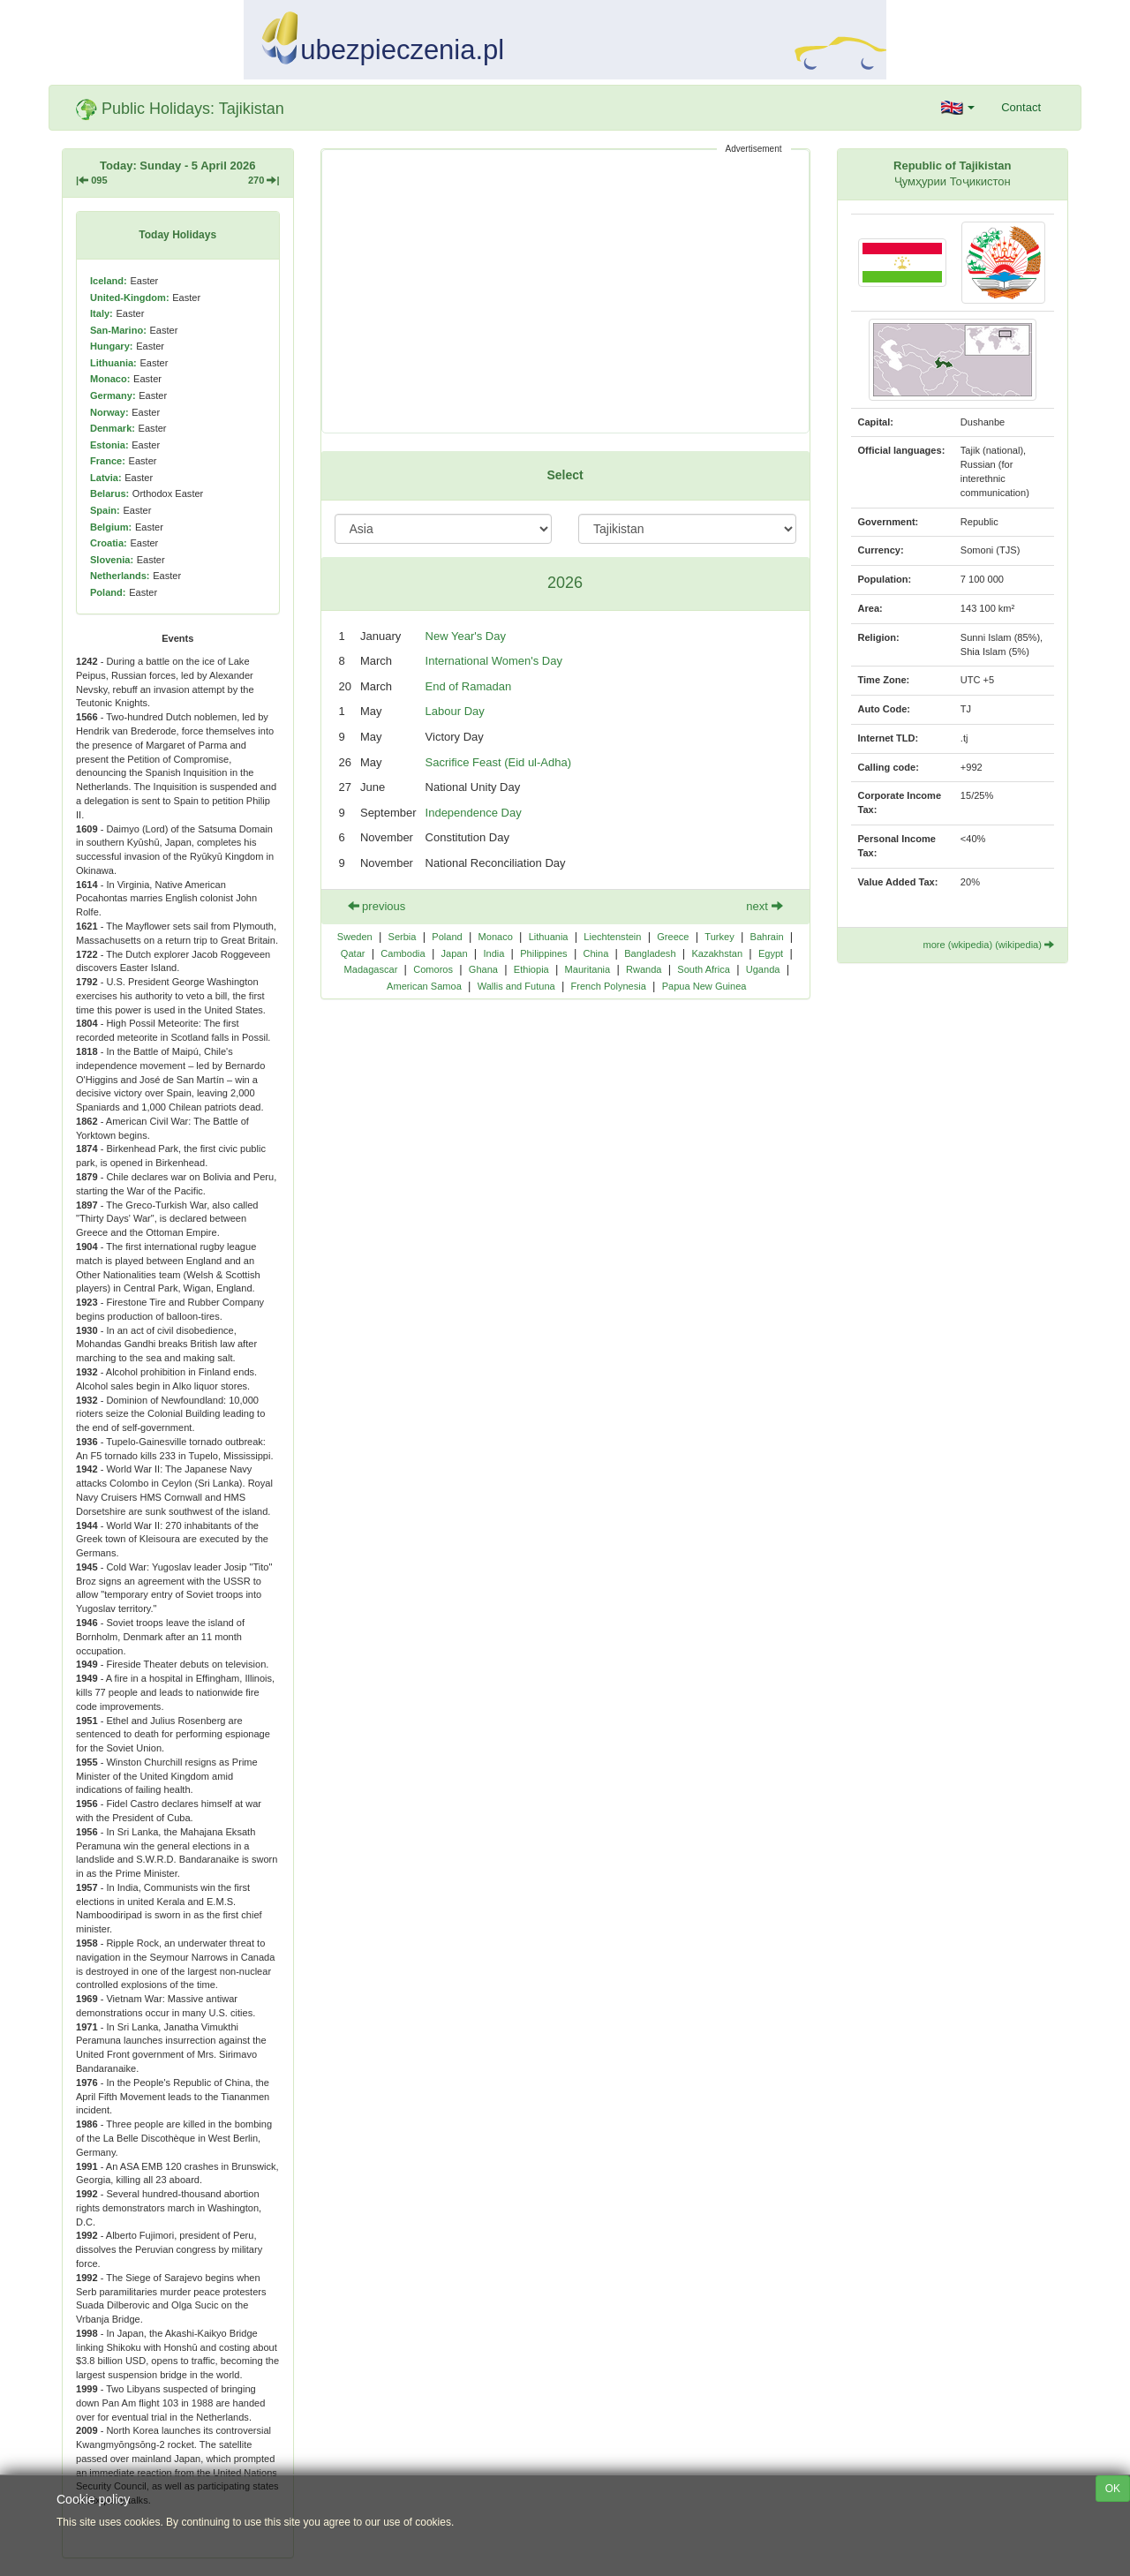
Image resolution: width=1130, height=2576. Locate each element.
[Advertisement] (565, 291)
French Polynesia (608, 986)
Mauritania (588, 969)
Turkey (719, 936)
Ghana (483, 969)
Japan (454, 953)
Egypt (770, 953)
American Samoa (424, 986)
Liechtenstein (612, 936)
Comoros (433, 969)
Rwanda (644, 969)
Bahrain (767, 936)
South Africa (703, 969)
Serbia (402, 936)
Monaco (495, 936)
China (595, 953)
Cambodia (402, 953)
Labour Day (455, 711)
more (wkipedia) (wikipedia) (988, 944)
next (764, 906)
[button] (958, 108)
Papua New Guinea (704, 986)
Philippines (543, 953)
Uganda (763, 969)
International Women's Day (494, 660)
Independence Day (474, 812)
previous (377, 906)
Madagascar (371, 969)
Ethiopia (531, 969)
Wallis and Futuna (516, 986)
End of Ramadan (469, 686)
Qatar (353, 953)
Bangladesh (649, 953)
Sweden (355, 936)
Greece (673, 936)
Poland (447, 936)
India (493, 953)
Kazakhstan (716, 953)
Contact (1021, 107)
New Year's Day (466, 636)
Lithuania (549, 936)
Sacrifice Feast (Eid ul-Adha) (498, 762)
